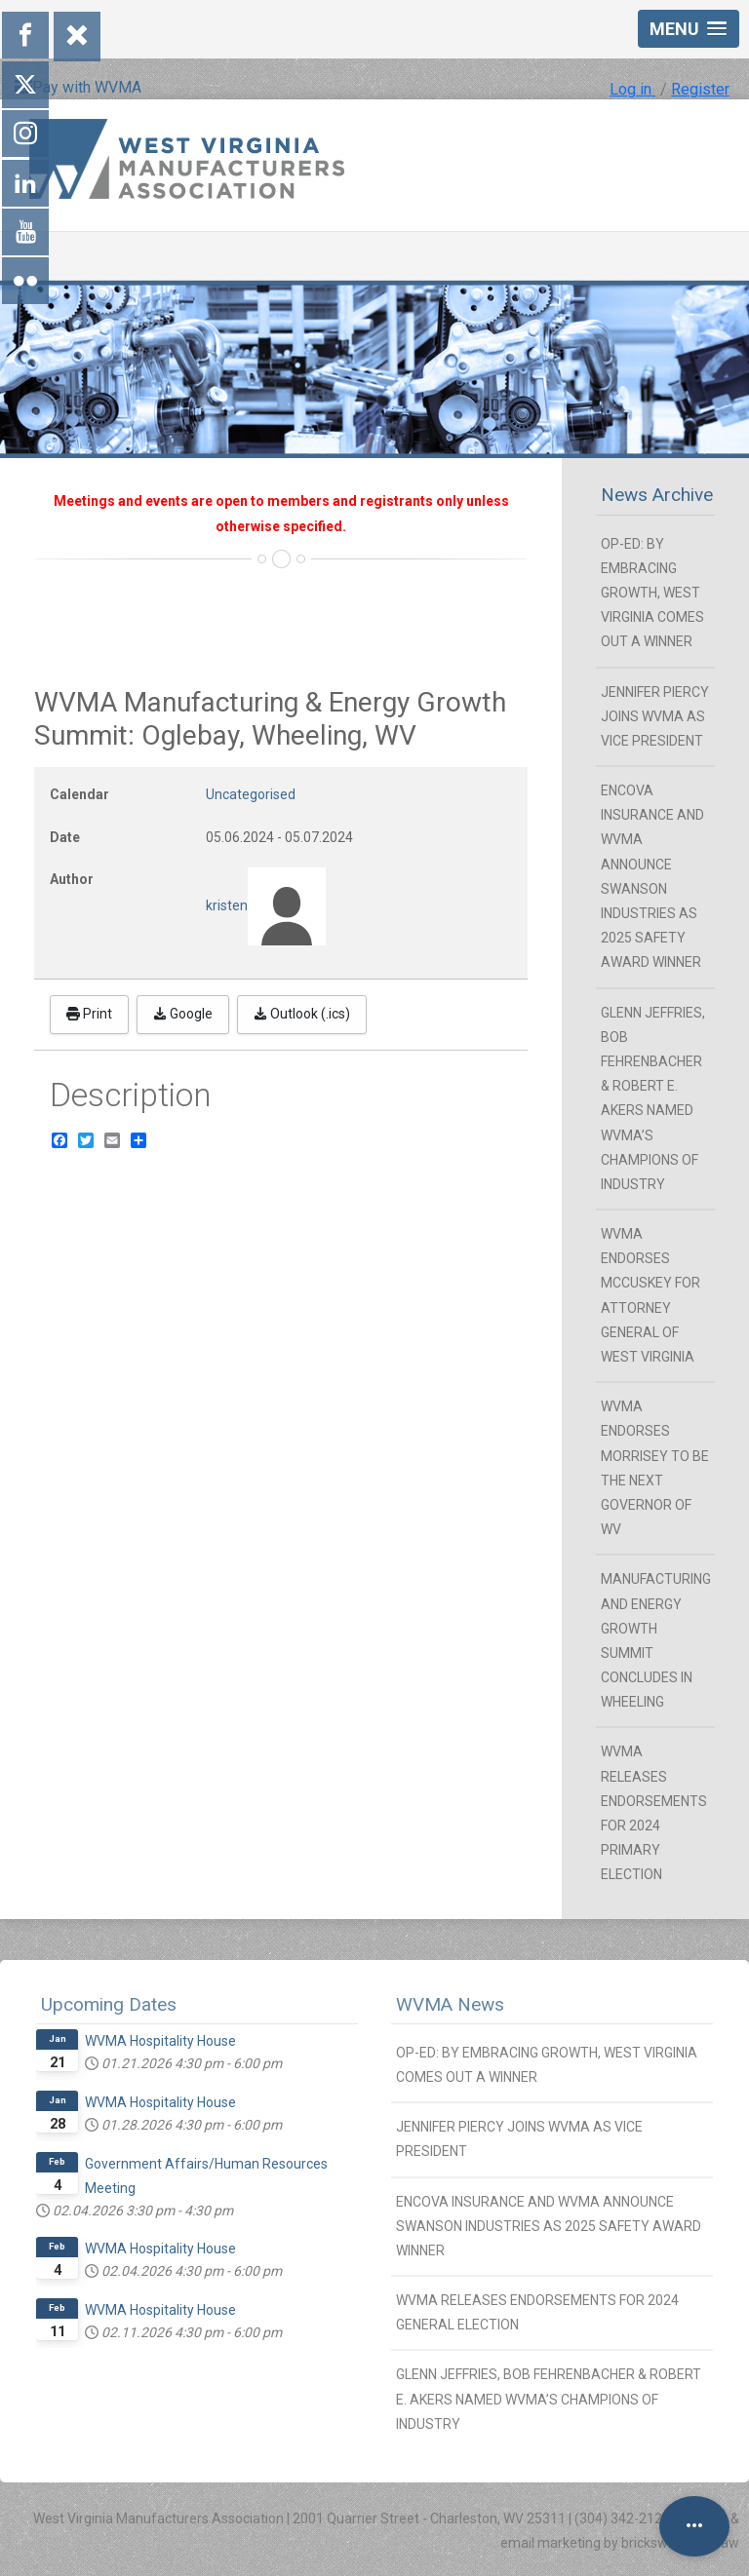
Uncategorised (251, 794)
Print (89, 1013)
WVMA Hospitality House (160, 2041)
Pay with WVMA (78, 87)
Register (700, 89)
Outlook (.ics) (302, 1013)
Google (183, 1013)
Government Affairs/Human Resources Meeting (206, 2176)
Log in (632, 89)
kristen (227, 904)
